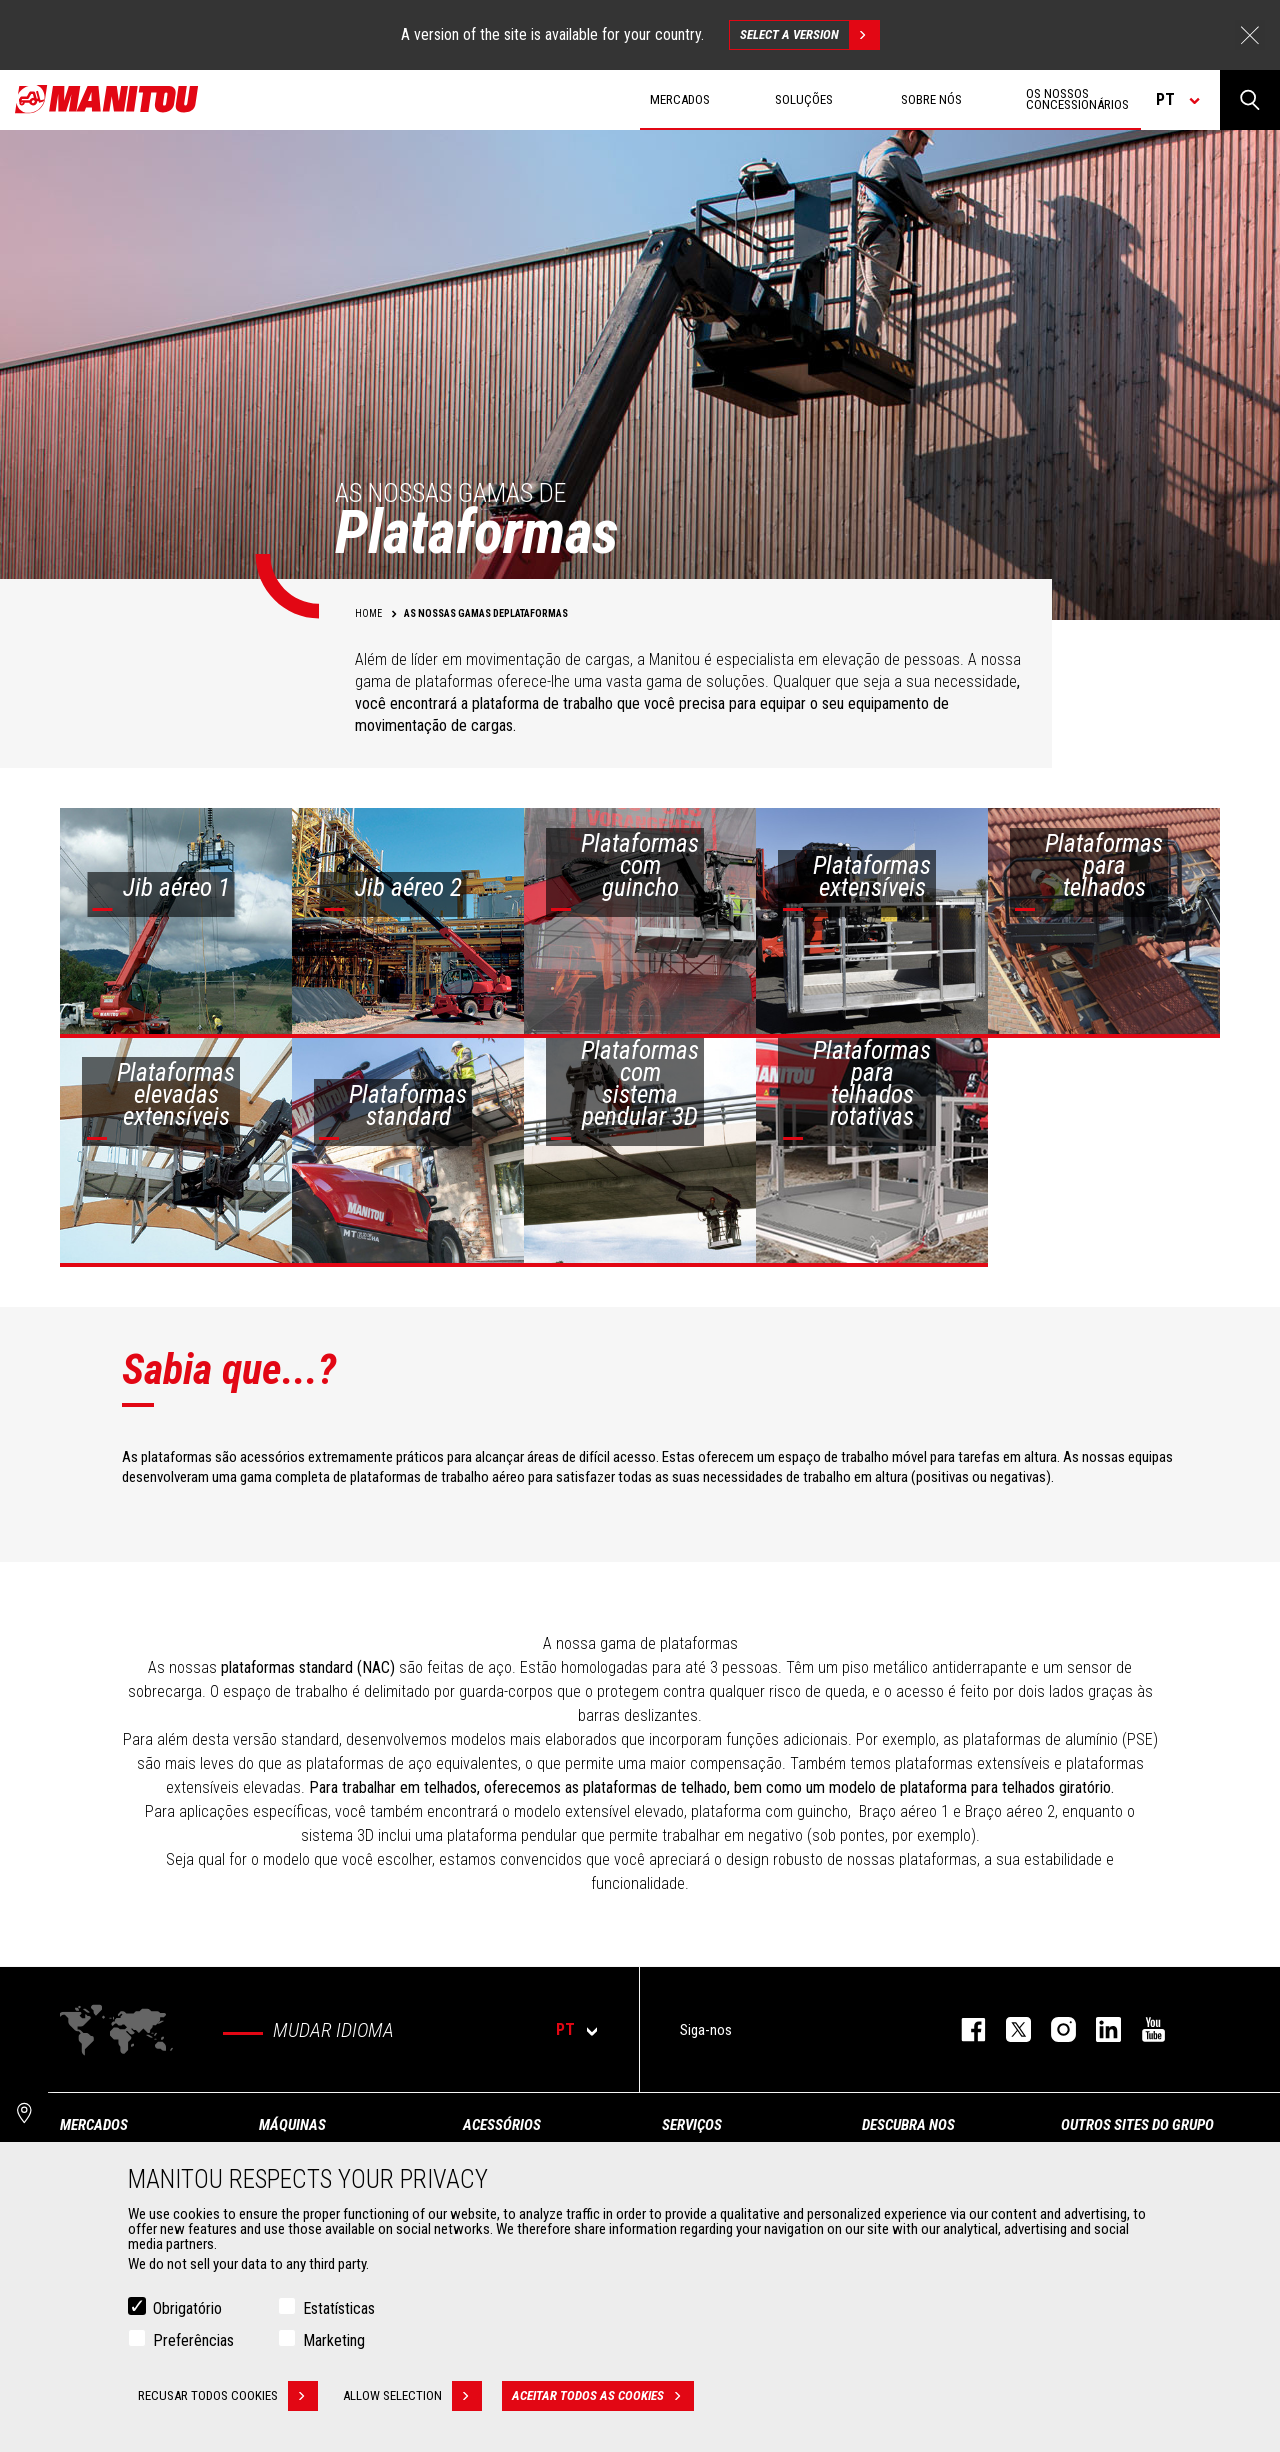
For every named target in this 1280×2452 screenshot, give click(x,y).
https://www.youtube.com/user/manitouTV (1143, 2029)
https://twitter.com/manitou (1008, 2029)
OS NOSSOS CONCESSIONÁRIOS (1077, 99)
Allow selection (412, 2396)
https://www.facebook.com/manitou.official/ (963, 2029)
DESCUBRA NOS (908, 2125)
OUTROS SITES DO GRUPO (1137, 2125)
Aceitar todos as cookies (603, 2396)
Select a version (809, 35)
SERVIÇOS (692, 2125)
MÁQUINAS (292, 2125)
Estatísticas (339, 2308)
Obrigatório (187, 2308)
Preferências (193, 2340)
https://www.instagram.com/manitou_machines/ (1053, 2029)
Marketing (334, 2340)
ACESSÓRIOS (502, 2125)
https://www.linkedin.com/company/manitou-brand (1098, 2029)
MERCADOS (94, 2125)
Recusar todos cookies (228, 2396)
